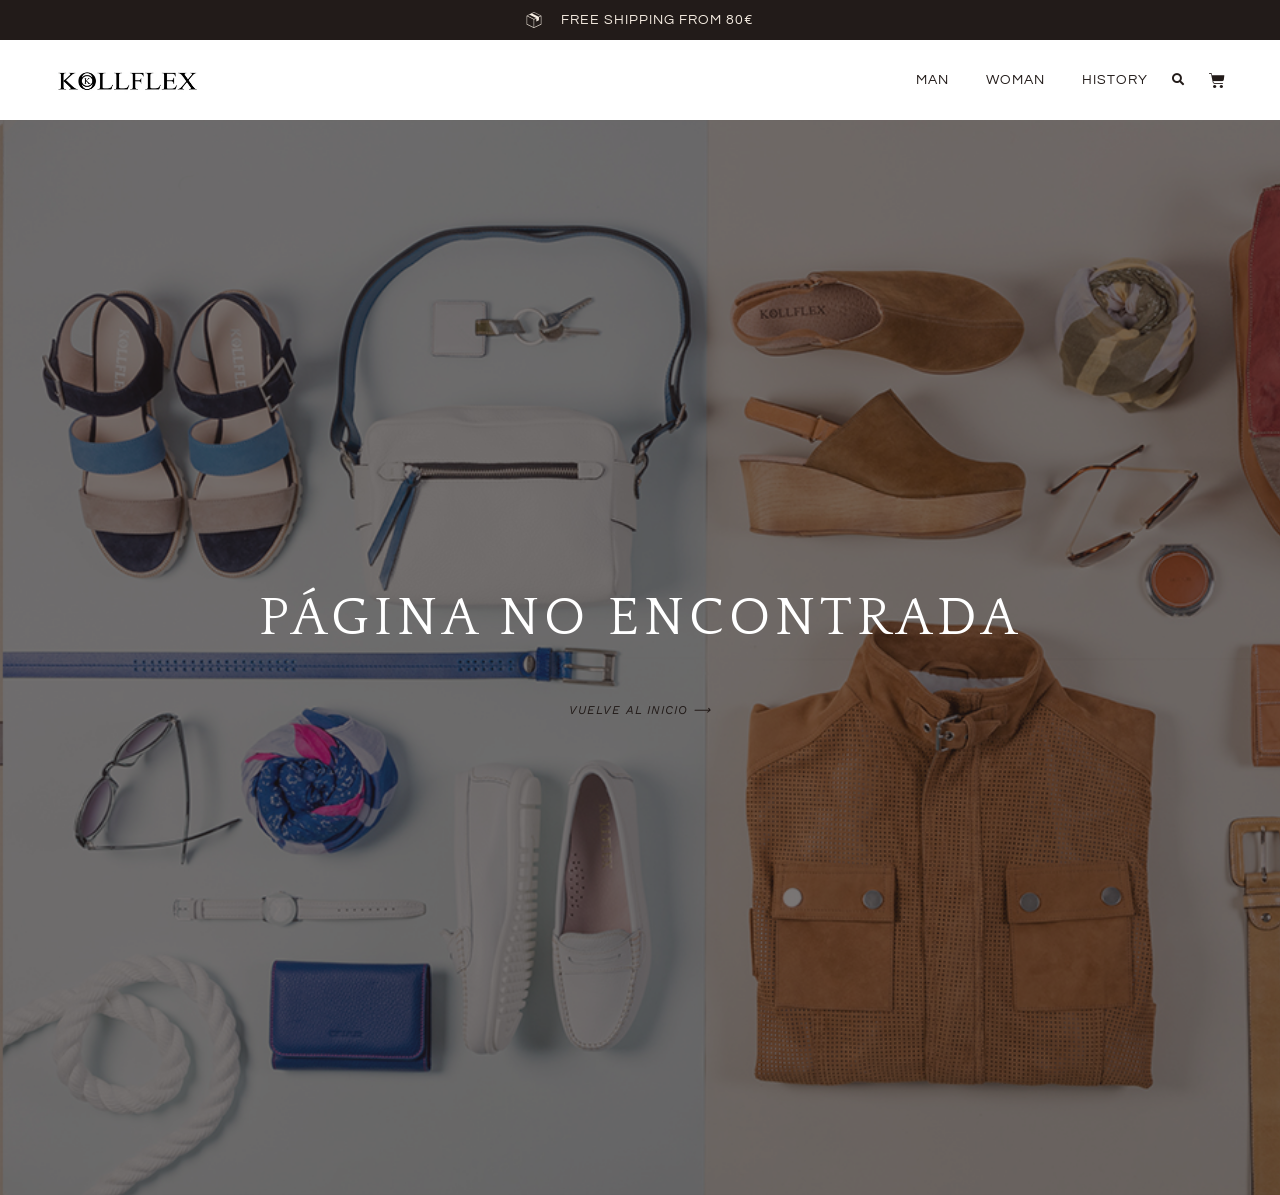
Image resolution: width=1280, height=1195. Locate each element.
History (1115, 80)
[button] (1178, 80)
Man (932, 80)
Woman (1015, 80)
